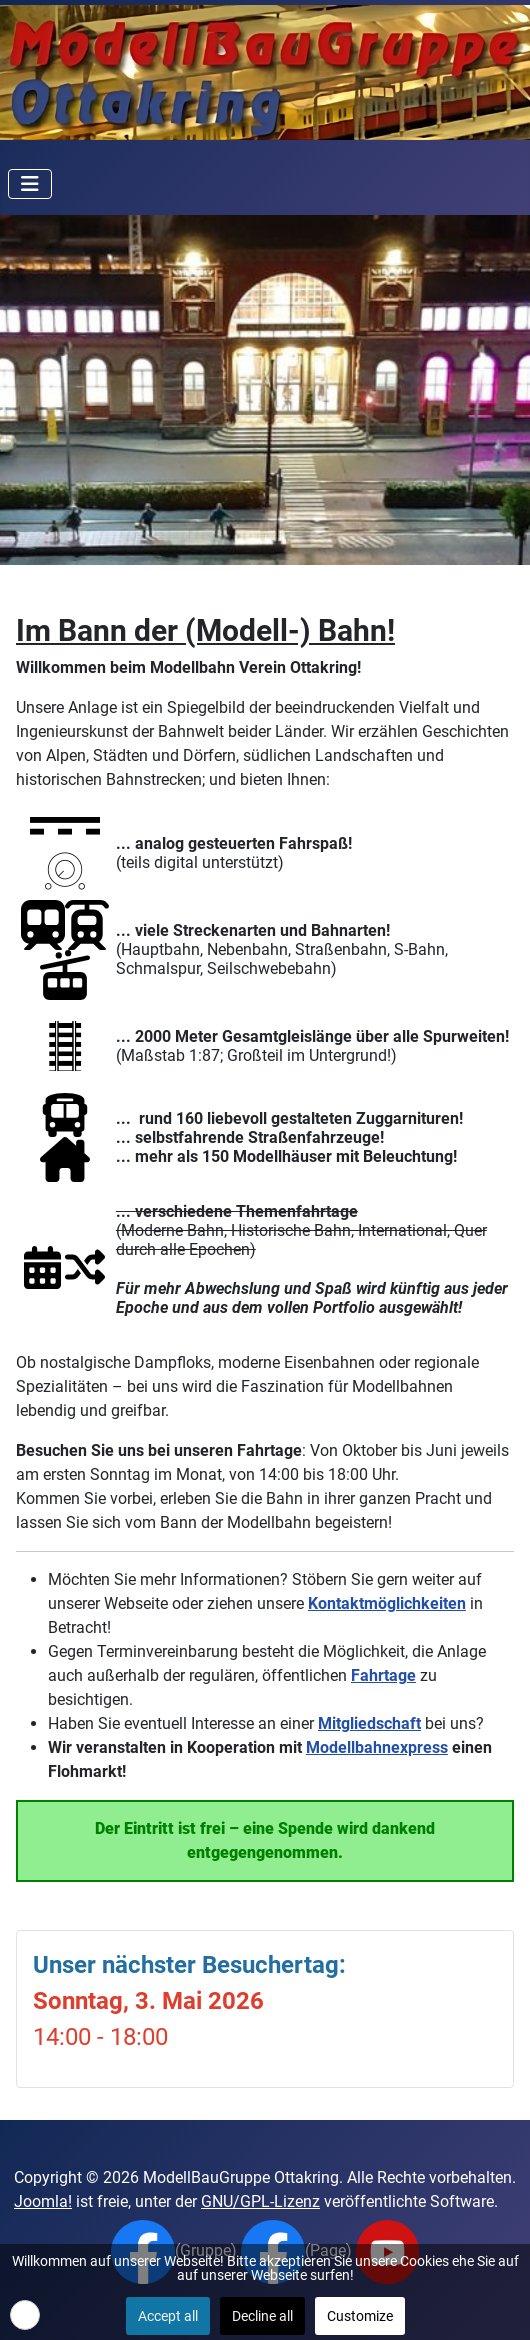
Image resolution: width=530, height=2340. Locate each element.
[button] (25, 2315)
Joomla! (43, 2201)
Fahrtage (383, 1675)
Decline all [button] (262, 2316)
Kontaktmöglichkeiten (387, 1603)
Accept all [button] (168, 2316)
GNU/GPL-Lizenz (260, 2201)
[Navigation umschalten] (30, 184)
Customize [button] (360, 2316)
